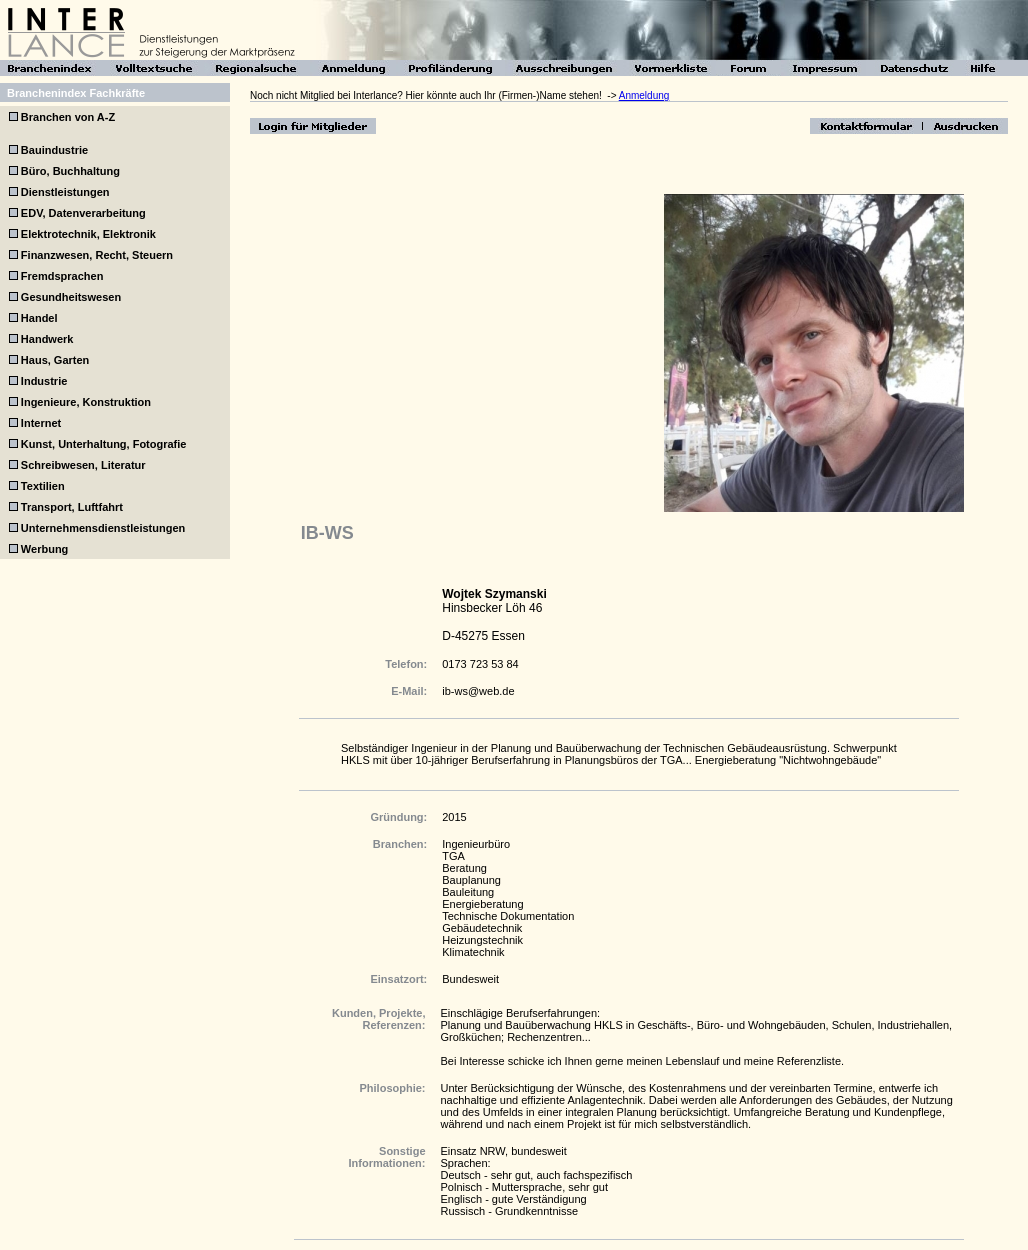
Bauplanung (471, 880)
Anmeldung (644, 95)
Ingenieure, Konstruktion (86, 402)
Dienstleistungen (65, 192)
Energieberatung (482, 904)
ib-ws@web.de (478, 691)
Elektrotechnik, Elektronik (88, 234)
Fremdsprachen (62, 276)
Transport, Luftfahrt (72, 507)
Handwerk (47, 339)
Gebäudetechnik (482, 928)
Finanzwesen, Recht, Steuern (97, 255)
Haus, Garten (55, 360)
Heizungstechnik (482, 940)
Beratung (464, 868)
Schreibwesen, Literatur (83, 465)
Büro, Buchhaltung (70, 171)
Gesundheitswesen (71, 297)
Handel (39, 318)
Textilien (43, 486)
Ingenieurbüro (476, 844)
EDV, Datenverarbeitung (83, 213)
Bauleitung (468, 892)
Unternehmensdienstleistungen (103, 528)
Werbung (44, 549)
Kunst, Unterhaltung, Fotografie (104, 444)
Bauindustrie (54, 150)
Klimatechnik (473, 952)
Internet (41, 423)
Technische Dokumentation (508, 916)
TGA (453, 856)
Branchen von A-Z (66, 117)
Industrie (44, 381)
